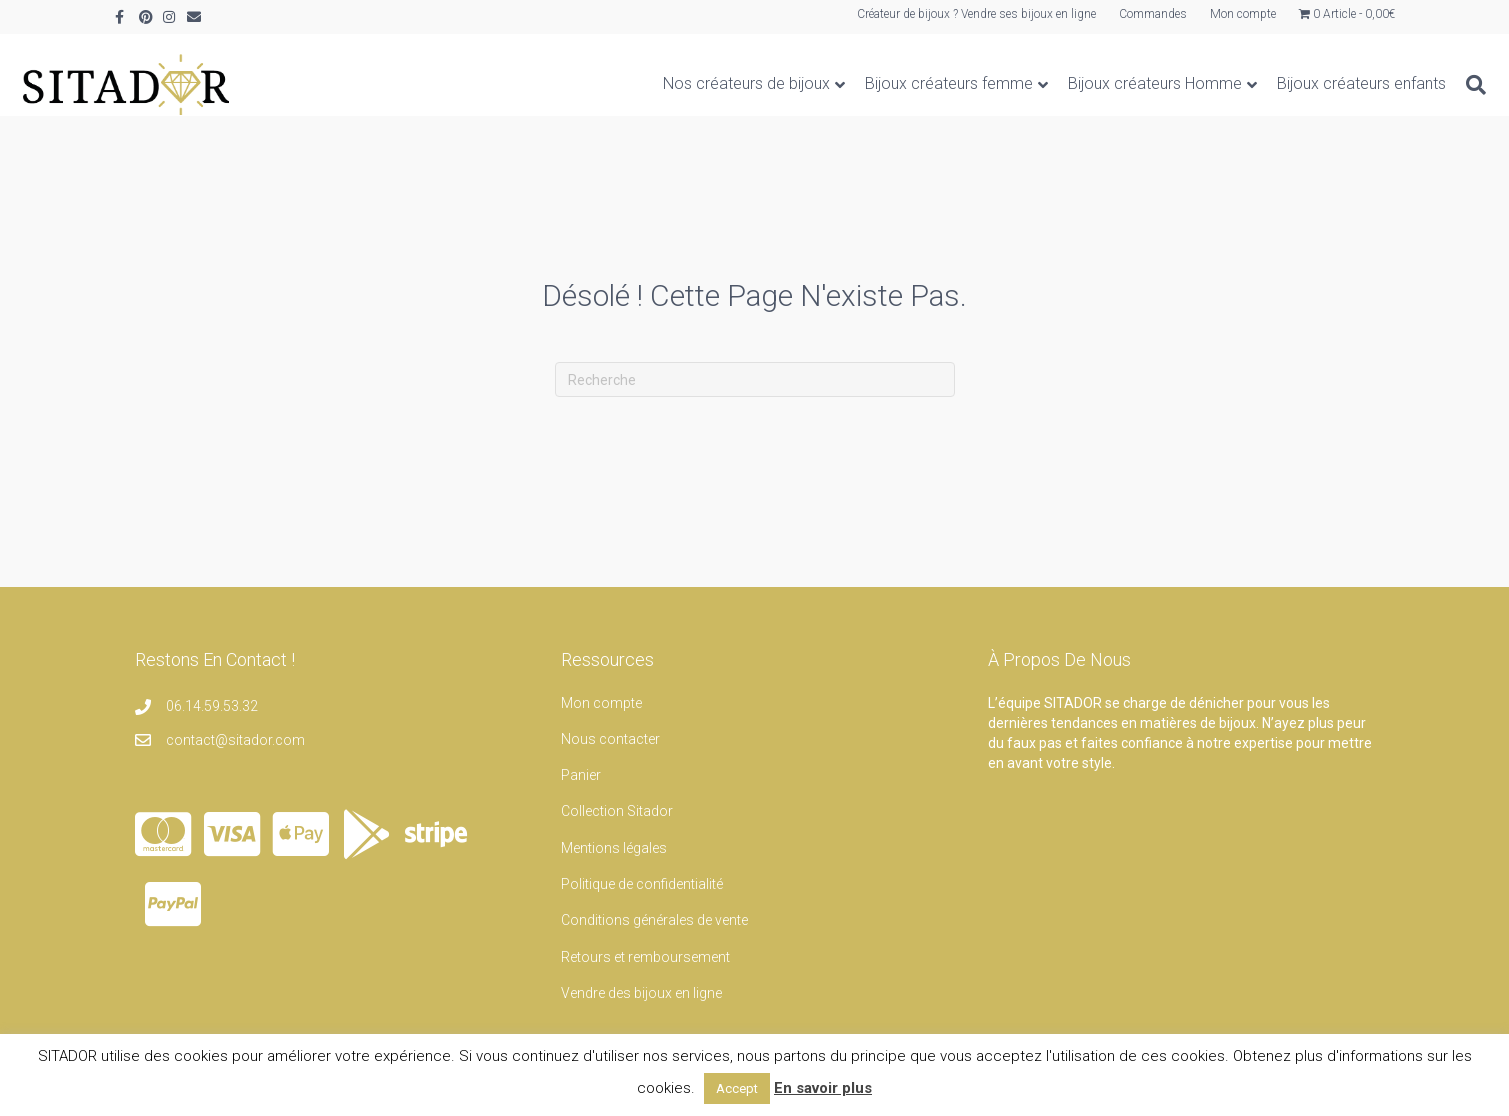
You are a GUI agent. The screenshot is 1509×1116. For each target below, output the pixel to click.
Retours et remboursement (645, 957)
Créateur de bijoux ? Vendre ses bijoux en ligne (976, 14)
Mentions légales (614, 848)
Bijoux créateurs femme (857, 83)
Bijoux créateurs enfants (1269, 83)
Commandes (1153, 14)
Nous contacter (610, 739)
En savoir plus (823, 1088)
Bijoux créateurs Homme (1063, 83)
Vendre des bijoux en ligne (641, 993)
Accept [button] (737, 1088)
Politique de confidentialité (642, 884)
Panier (581, 775)
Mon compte (1243, 14)
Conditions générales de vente (654, 920)
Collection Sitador (617, 811)
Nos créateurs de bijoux (654, 83)
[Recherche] (1379, 85)
